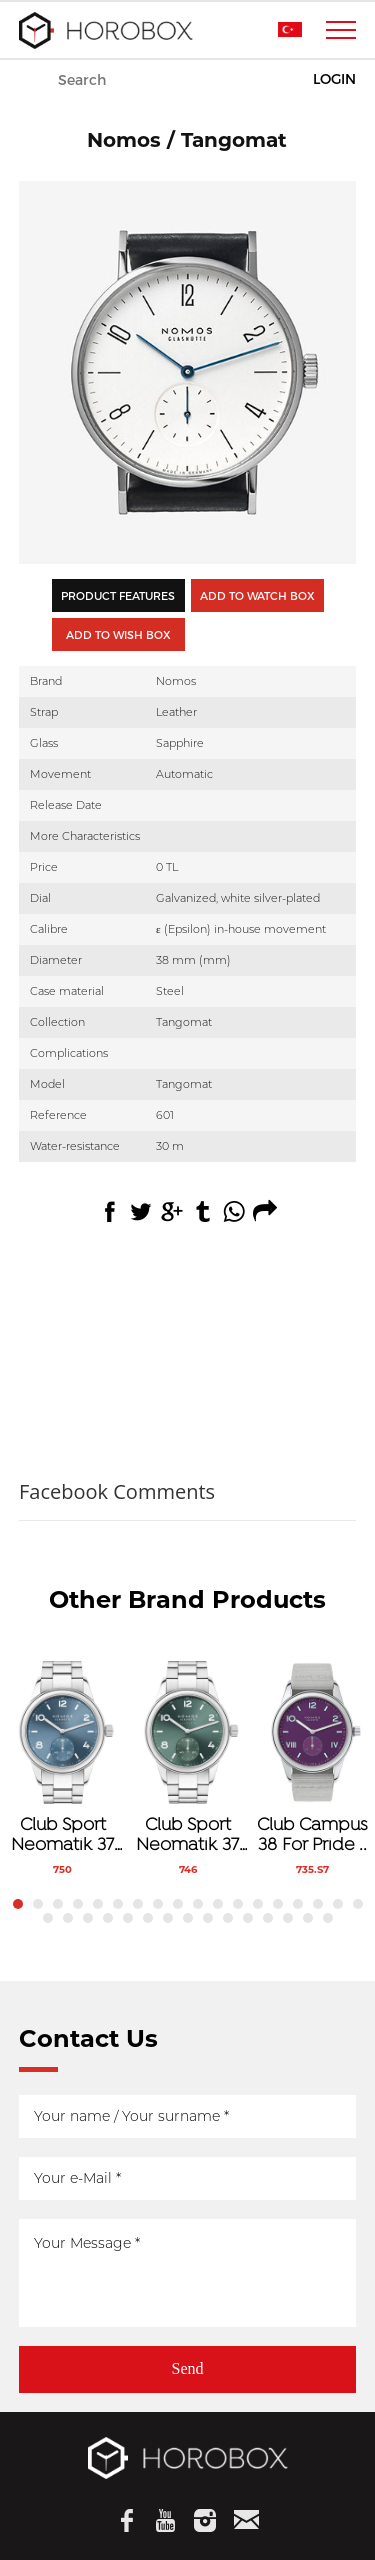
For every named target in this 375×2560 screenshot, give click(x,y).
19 (48, 1918)
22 (108, 1918)
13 (258, 1904)
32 (308, 1918)
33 (328, 1918)
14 (278, 1904)
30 (268, 1918)
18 (358, 1904)
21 (88, 1918)
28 (228, 1918)
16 (318, 1904)
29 (248, 1918)
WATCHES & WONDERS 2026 (188, 81)
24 (148, 1918)
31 (288, 1918)
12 (238, 1904)
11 (218, 1904)
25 (168, 1918)
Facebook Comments (117, 1491)
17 (338, 1904)
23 (128, 1918)
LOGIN (334, 79)
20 (68, 1918)
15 (298, 1904)
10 (198, 1904)
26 (188, 1918)
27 (208, 1918)
